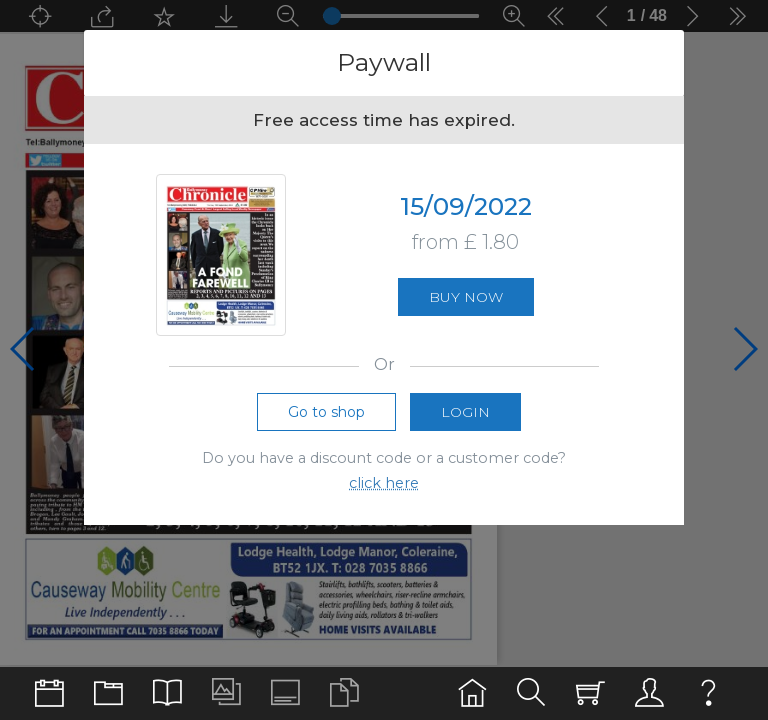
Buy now (466, 297)
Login (465, 412)
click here (384, 483)
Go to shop (326, 412)
